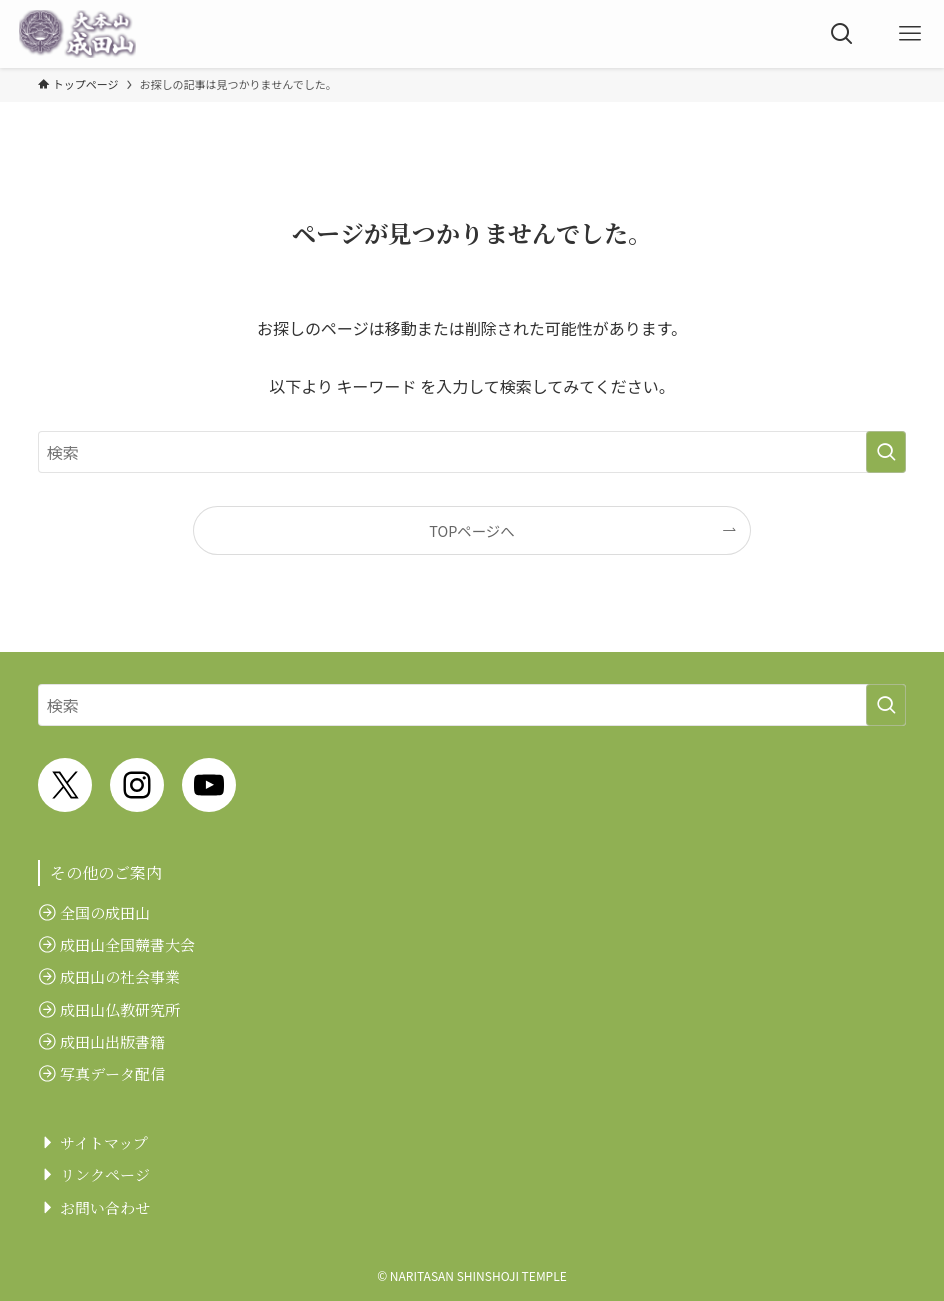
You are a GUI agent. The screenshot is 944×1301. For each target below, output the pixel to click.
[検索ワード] (472, 452)
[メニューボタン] (910, 34)
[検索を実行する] (886, 452)
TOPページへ (471, 530)
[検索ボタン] (842, 34)
